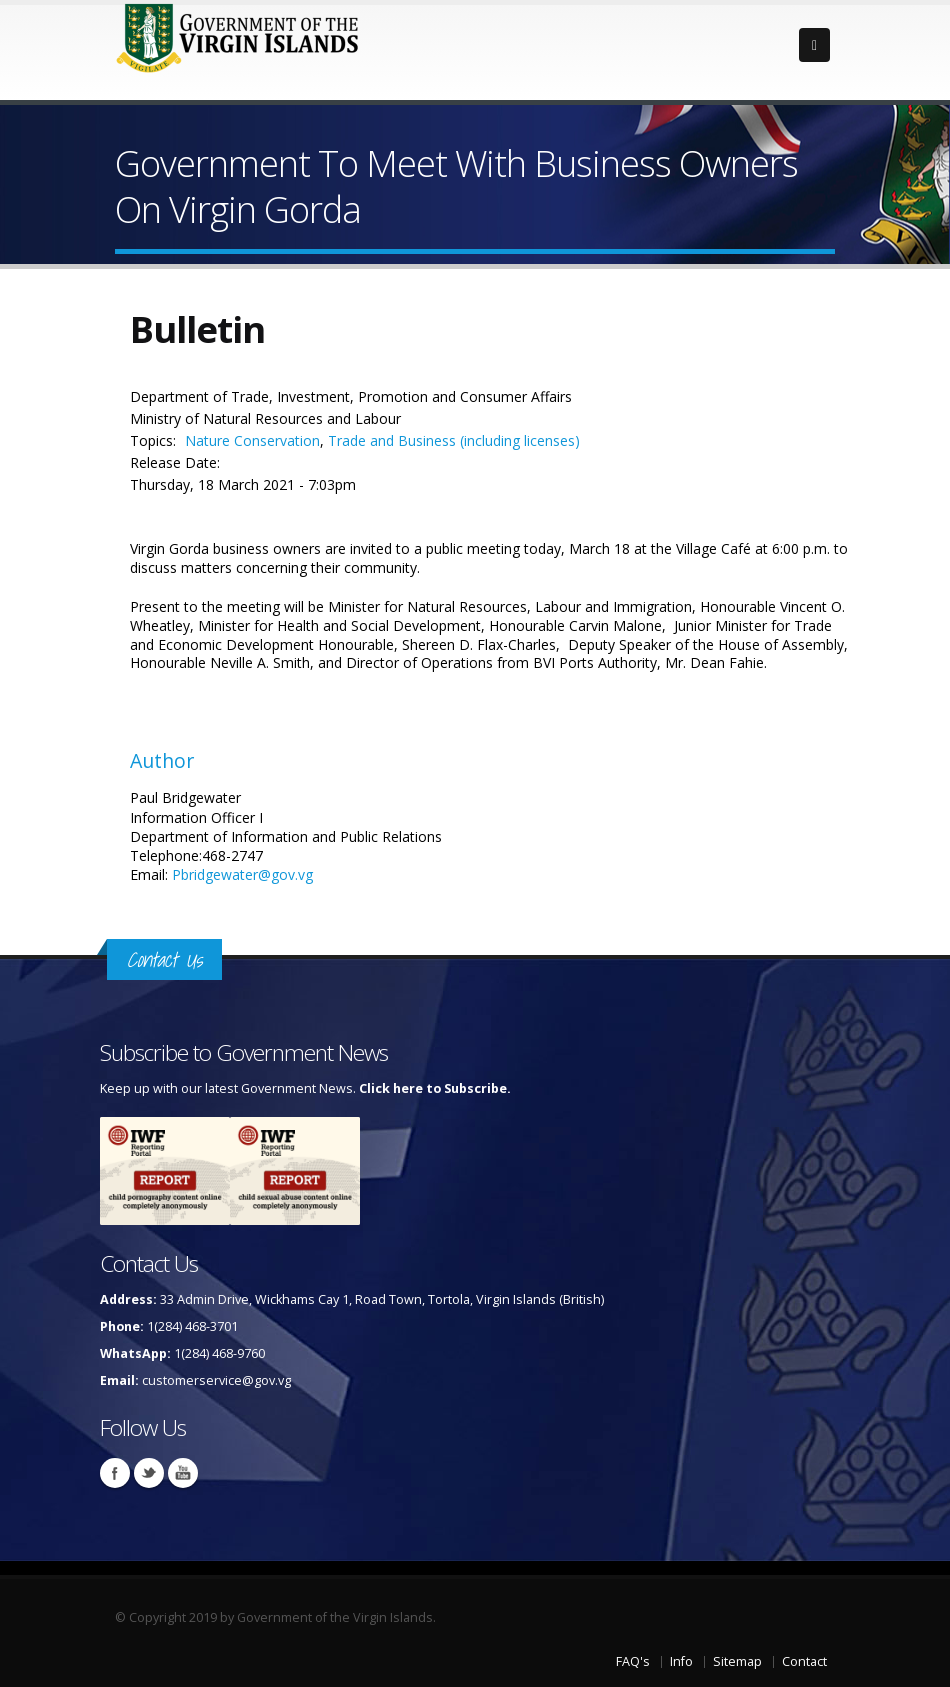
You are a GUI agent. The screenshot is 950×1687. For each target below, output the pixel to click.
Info (681, 1661)
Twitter (149, 1473)
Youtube (183, 1473)
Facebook (115, 1473)
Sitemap (737, 1661)
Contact (804, 1661)
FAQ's (633, 1661)
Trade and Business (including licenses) (454, 440)
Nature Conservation (252, 440)
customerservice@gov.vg (216, 1380)
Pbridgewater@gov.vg (242, 874)
